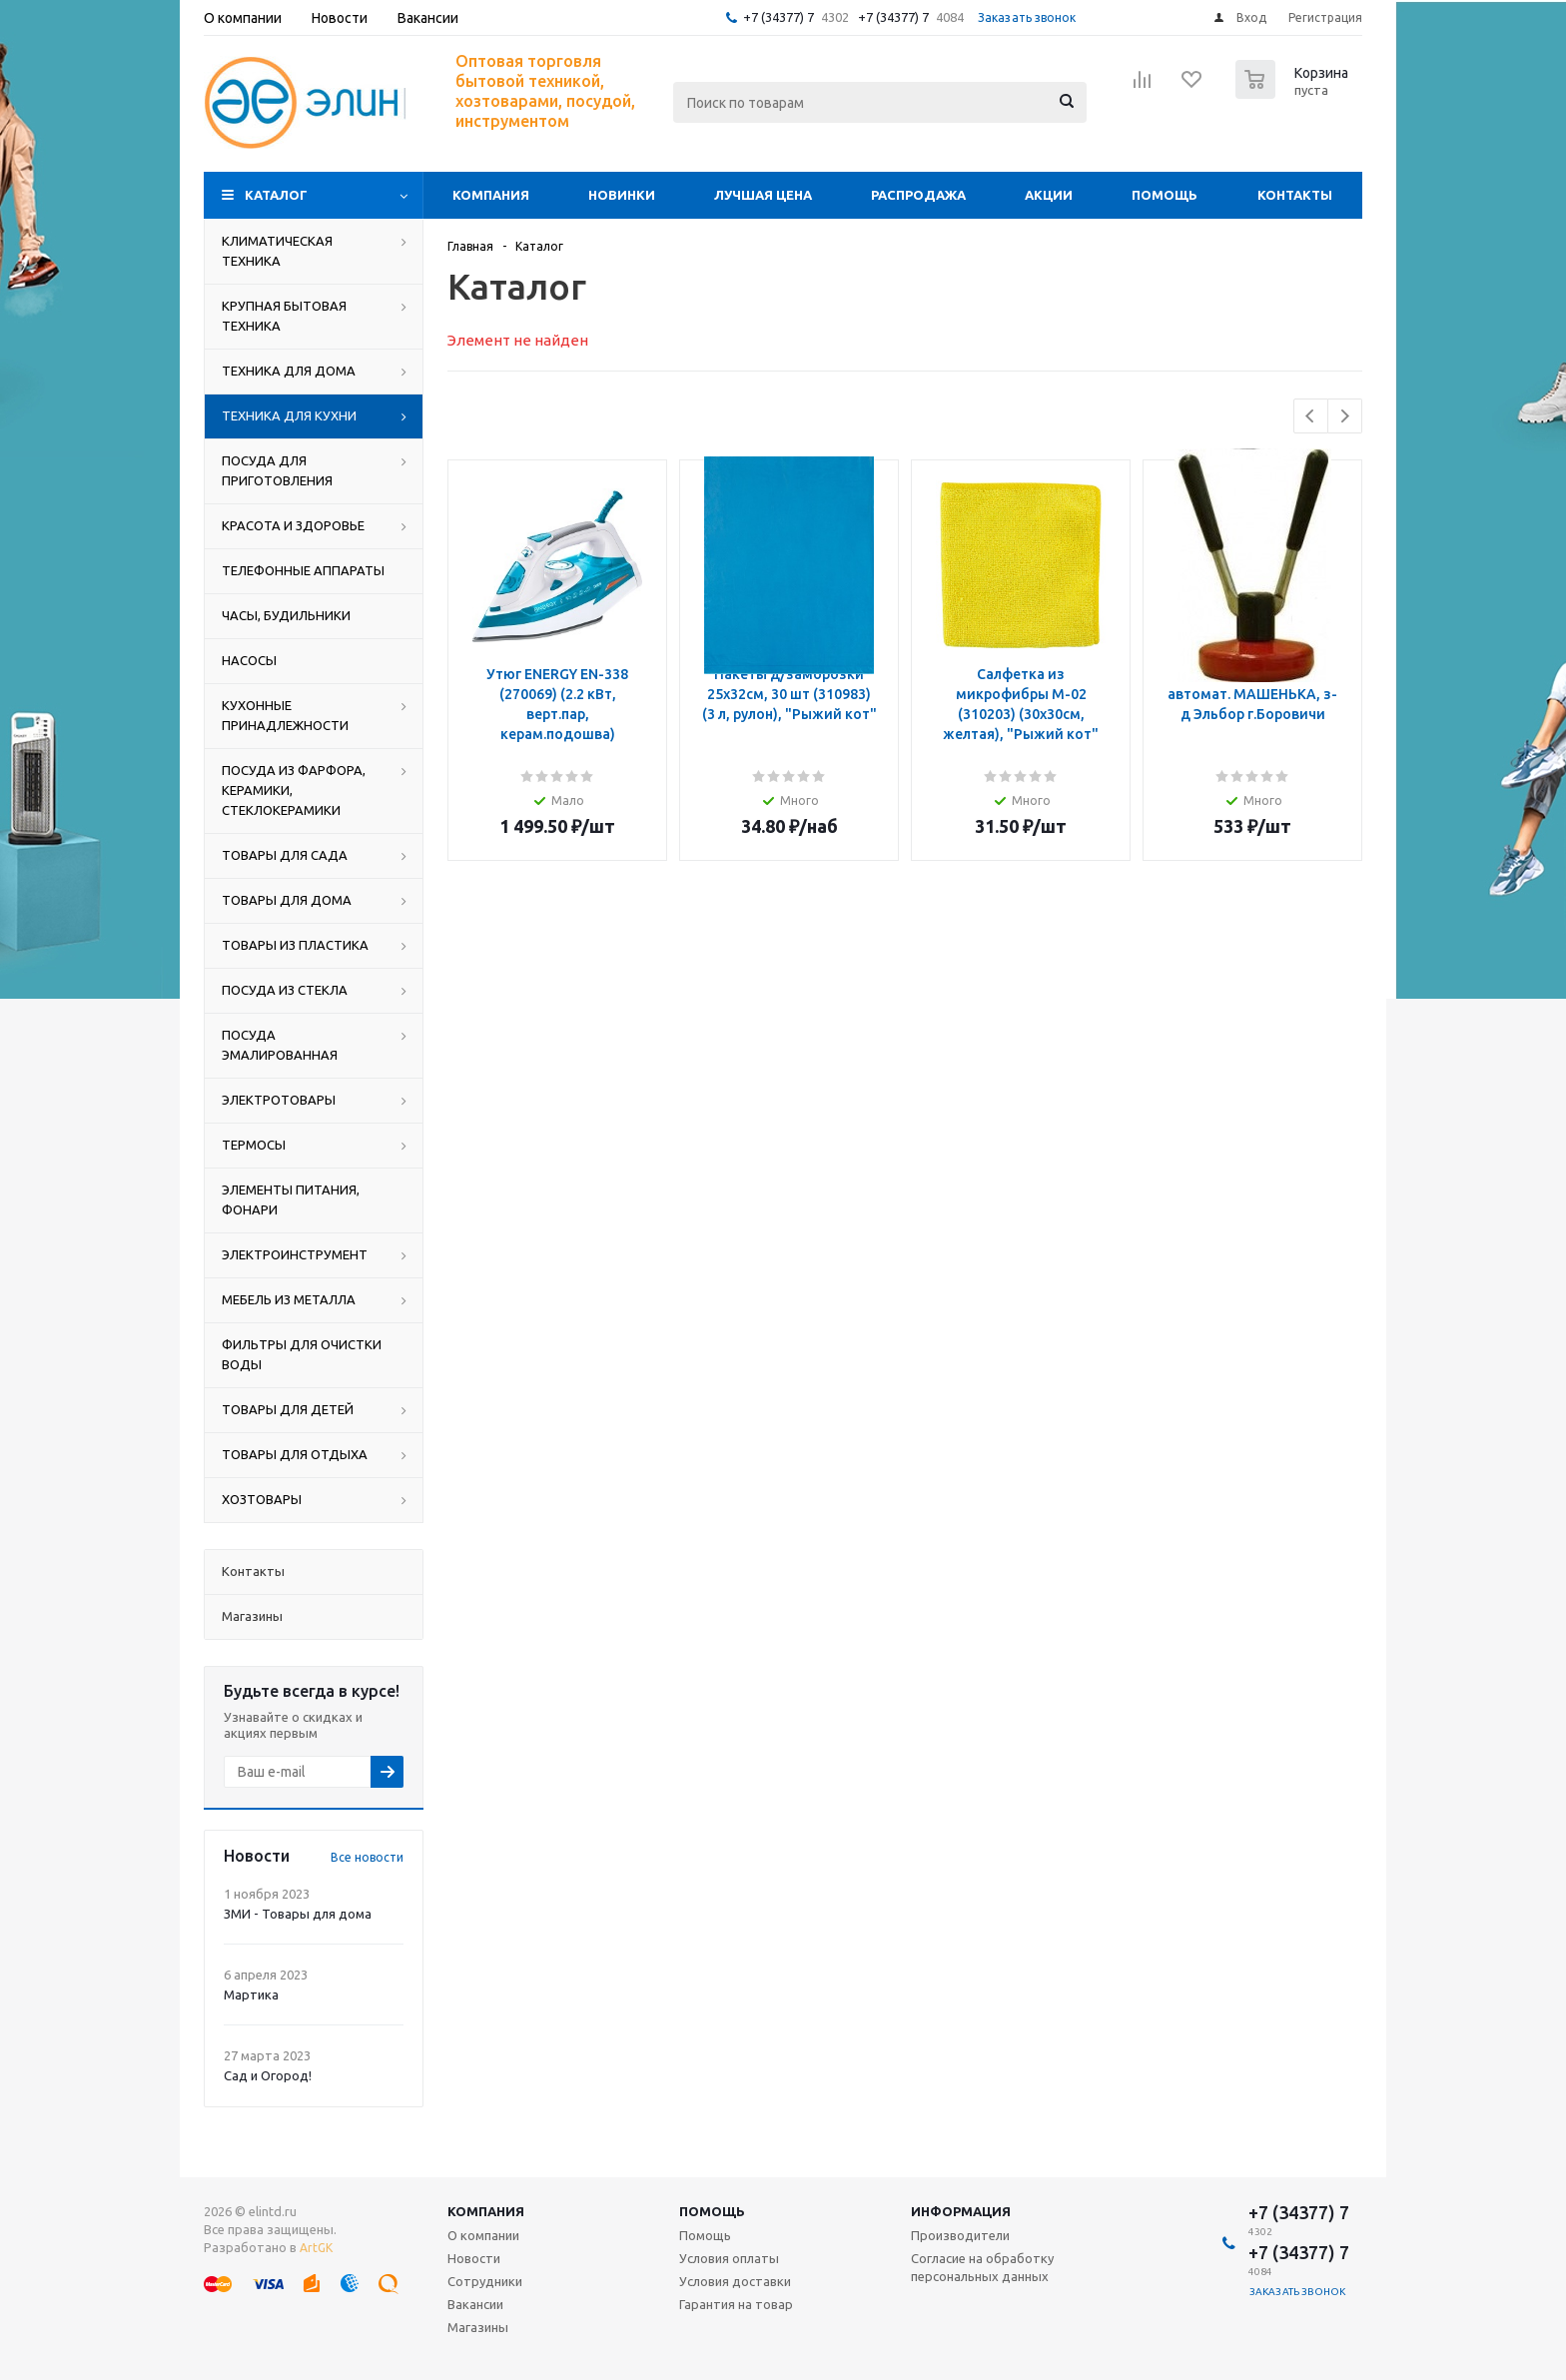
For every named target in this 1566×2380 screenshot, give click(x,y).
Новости (473, 2258)
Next (1344, 415)
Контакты (1294, 195)
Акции (1049, 195)
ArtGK (316, 2247)
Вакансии (475, 2304)
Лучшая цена (763, 195)
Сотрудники (484, 2281)
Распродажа (918, 195)
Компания (490, 195)
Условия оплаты (729, 2258)
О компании (483, 2235)
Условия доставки (735, 2281)
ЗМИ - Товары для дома (298, 1914)
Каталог (276, 195)
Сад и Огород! (268, 2075)
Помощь (1164, 195)
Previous (1310, 415)
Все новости (367, 1857)
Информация (961, 2211)
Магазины (477, 2327)
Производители (960, 2235)
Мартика (251, 1994)
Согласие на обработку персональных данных (982, 2267)
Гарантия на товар (736, 2304)
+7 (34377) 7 (778, 17)
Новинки (621, 195)
